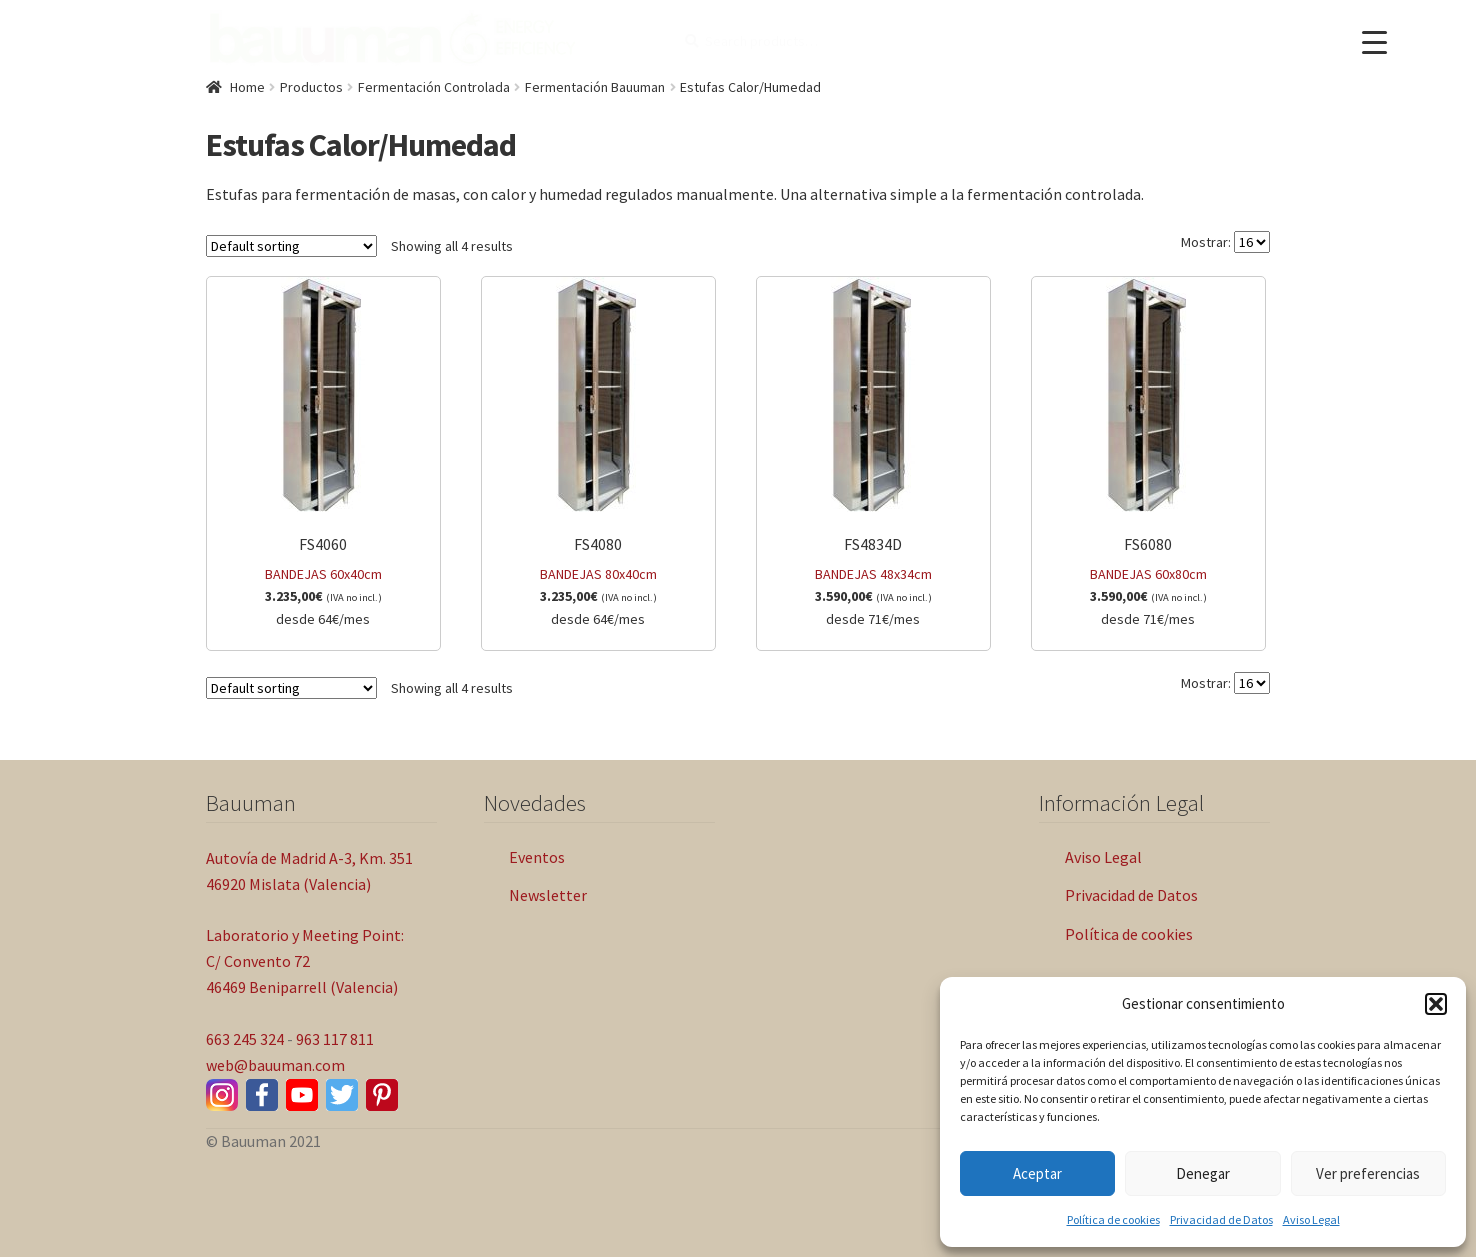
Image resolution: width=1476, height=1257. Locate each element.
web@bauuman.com (275, 1065)
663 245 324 (245, 1039)
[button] (1436, 1004)
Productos (311, 87)
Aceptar (1037, 1173)
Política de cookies (1113, 1219)
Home (247, 87)
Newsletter (548, 895)
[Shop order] (291, 246)
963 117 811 (335, 1039)
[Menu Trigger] (1374, 42)
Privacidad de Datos (1221, 1219)
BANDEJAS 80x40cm (598, 454)
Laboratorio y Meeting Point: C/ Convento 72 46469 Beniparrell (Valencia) (305, 961)
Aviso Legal (1311, 1219)
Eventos (537, 857)
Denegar (1203, 1173)
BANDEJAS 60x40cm (323, 454)
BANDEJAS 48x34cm (873, 454)
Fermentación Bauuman (595, 87)
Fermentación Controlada (434, 87)
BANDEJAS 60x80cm (1148, 454)
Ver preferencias (1368, 1173)
